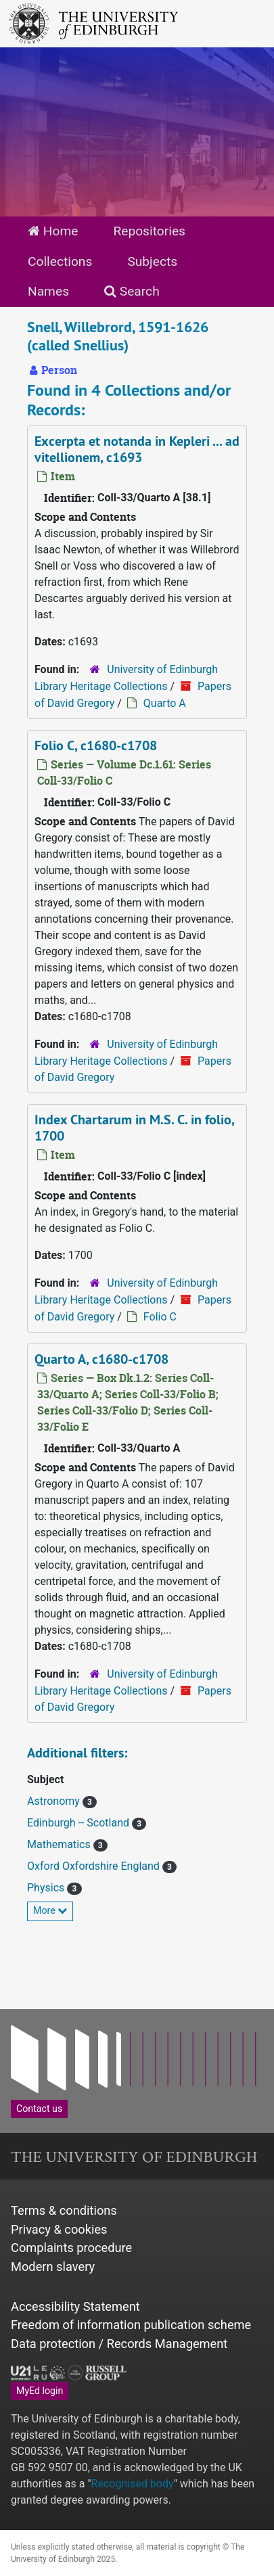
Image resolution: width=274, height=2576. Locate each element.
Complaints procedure (71, 2247)
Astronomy (55, 1801)
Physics (47, 1887)
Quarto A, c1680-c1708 (101, 1359)
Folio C (160, 1316)
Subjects (152, 261)
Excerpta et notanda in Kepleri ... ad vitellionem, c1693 (137, 449)
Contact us (39, 2108)
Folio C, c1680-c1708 (96, 745)
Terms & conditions (64, 2210)
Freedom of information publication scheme (131, 2325)
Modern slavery (53, 2266)
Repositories (149, 231)
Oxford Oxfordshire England (94, 1866)
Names (48, 291)
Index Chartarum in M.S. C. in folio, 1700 (135, 1128)
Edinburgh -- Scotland (79, 1822)
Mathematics (60, 1844)
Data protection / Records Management (119, 2344)
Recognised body (132, 2483)
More (50, 1910)
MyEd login (39, 2390)
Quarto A (164, 703)
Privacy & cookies (59, 2229)
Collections (60, 261)
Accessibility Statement (75, 2306)
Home (53, 231)
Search (132, 291)
